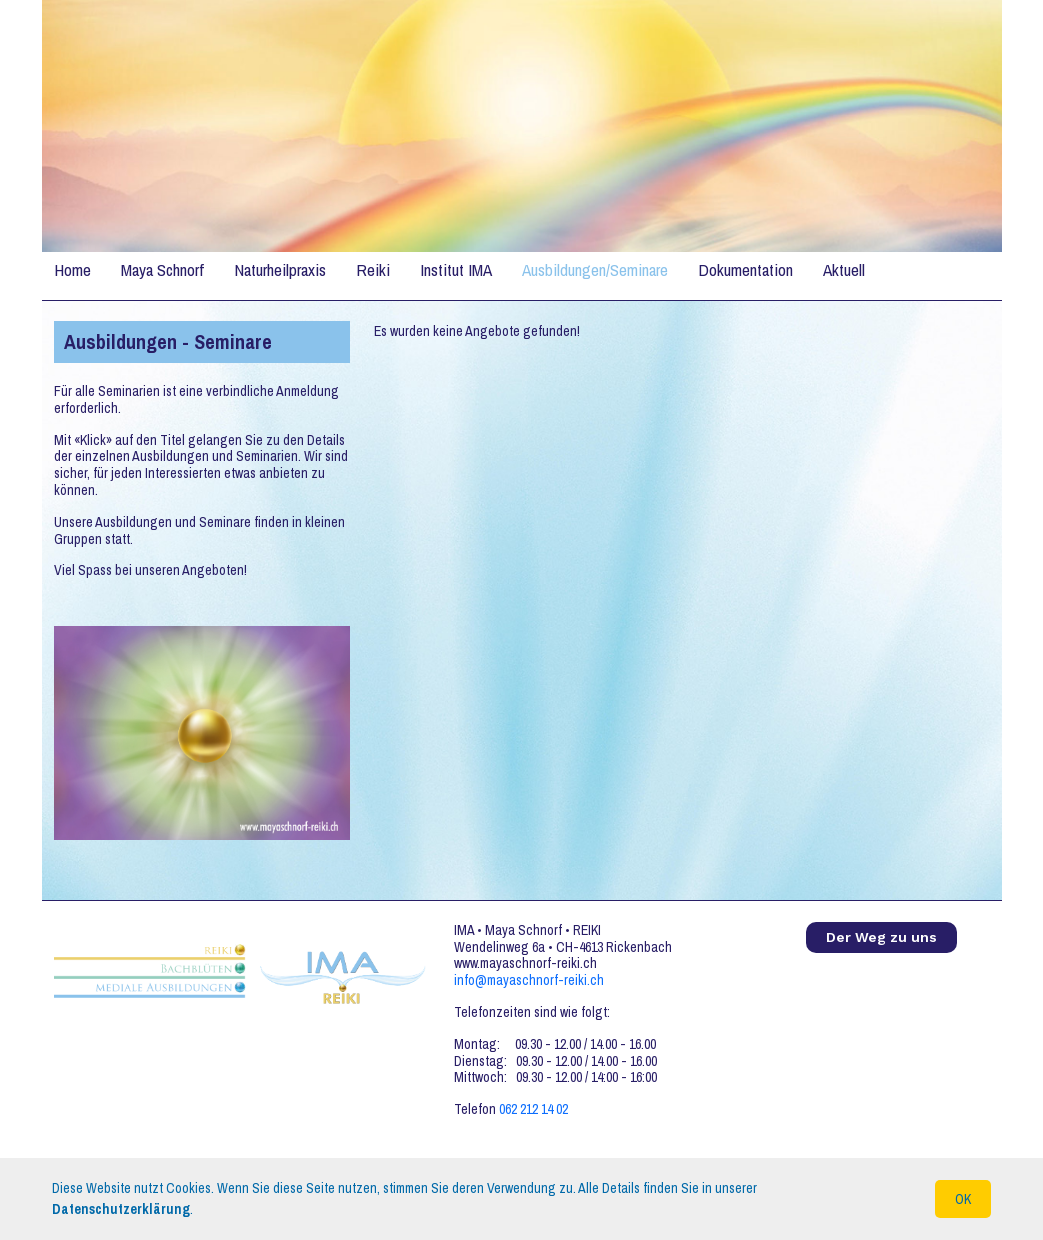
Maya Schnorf (162, 269)
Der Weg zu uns (881, 937)
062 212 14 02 (533, 1109)
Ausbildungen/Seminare (595, 269)
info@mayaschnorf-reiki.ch (529, 980)
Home (72, 269)
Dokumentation (745, 269)
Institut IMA (456, 269)
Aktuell (844, 269)
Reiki (373, 269)
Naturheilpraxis (280, 269)
